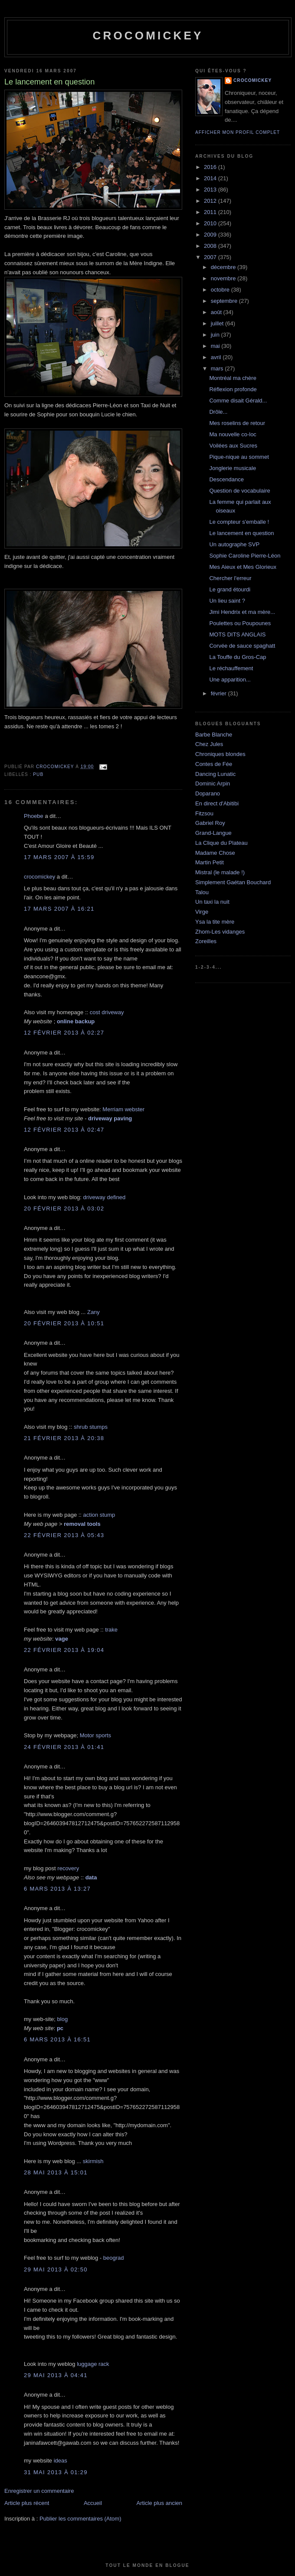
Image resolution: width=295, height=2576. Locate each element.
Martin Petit (209, 862)
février (219, 693)
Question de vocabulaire (239, 490)
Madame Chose (215, 853)
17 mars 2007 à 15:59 (59, 857)
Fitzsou (204, 813)
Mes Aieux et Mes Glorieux (242, 567)
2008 (211, 246)
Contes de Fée (213, 764)
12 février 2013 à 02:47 (64, 1129)
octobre (221, 289)
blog (62, 2019)
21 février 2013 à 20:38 (64, 1438)
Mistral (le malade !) (220, 872)
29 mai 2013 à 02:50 (56, 2269)
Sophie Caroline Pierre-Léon (244, 555)
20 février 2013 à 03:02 (64, 1208)
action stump (99, 1515)
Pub (38, 774)
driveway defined (104, 1197)
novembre (224, 278)
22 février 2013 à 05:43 (64, 1535)
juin (216, 334)
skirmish (93, 2161)
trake (111, 1629)
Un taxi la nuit (212, 902)
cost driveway (107, 1012)
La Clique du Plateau (221, 843)
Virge (201, 911)
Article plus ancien (160, 2503)
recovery (68, 1868)
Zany (93, 1312)
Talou (202, 892)
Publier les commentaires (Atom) (80, 2518)
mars (218, 368)
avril (217, 357)
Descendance (226, 479)
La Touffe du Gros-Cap (237, 657)
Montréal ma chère (232, 378)
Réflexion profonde (232, 389)
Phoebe (33, 816)
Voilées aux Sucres (233, 445)
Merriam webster (123, 1109)
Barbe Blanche (213, 734)
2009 (211, 234)
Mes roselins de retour (237, 423)
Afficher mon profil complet (237, 132)
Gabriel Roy (210, 823)
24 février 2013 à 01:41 (64, 1747)
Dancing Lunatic (215, 774)
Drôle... (218, 412)
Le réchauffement (231, 668)
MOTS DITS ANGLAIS (237, 634)
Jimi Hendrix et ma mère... (242, 612)
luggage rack (93, 2364)
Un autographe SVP (234, 544)
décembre (224, 267)
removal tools (82, 1524)
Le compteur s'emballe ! (239, 522)
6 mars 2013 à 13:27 (57, 1888)
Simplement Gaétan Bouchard (233, 882)
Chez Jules (209, 744)
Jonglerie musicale (232, 468)
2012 (211, 201)
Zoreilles (205, 941)
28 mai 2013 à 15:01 (56, 2172)
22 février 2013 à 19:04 (64, 1650)
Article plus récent (26, 2503)
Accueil (93, 2503)
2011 (211, 212)
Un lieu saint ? (227, 600)
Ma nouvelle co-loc (232, 434)
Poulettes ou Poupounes (240, 623)
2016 (211, 167)
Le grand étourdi (229, 589)
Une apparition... (229, 679)
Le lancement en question (241, 533)
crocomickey (147, 35)
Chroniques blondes (220, 754)
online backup (76, 1021)
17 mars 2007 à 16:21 (59, 908)
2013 (211, 189)
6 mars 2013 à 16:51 (57, 2039)
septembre (225, 301)
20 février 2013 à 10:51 (64, 1323)
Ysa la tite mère (214, 921)
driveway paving (110, 1118)
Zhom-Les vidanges (220, 931)
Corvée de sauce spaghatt (242, 645)
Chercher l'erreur (230, 578)
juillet (218, 323)
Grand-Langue (213, 833)
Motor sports (95, 1735)
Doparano (207, 793)
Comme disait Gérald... (238, 400)
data (91, 1877)
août (217, 312)
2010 (211, 223)
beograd (113, 2258)
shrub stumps (91, 1427)
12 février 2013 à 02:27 (64, 1032)
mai (216, 346)
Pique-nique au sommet (239, 457)
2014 (211, 178)
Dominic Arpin (212, 783)
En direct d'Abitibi (217, 803)
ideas (60, 2460)
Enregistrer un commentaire (39, 2491)
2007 (211, 257)
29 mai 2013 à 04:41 (56, 2375)
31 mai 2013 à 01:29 (56, 2472)
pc (60, 2028)
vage (61, 1638)
